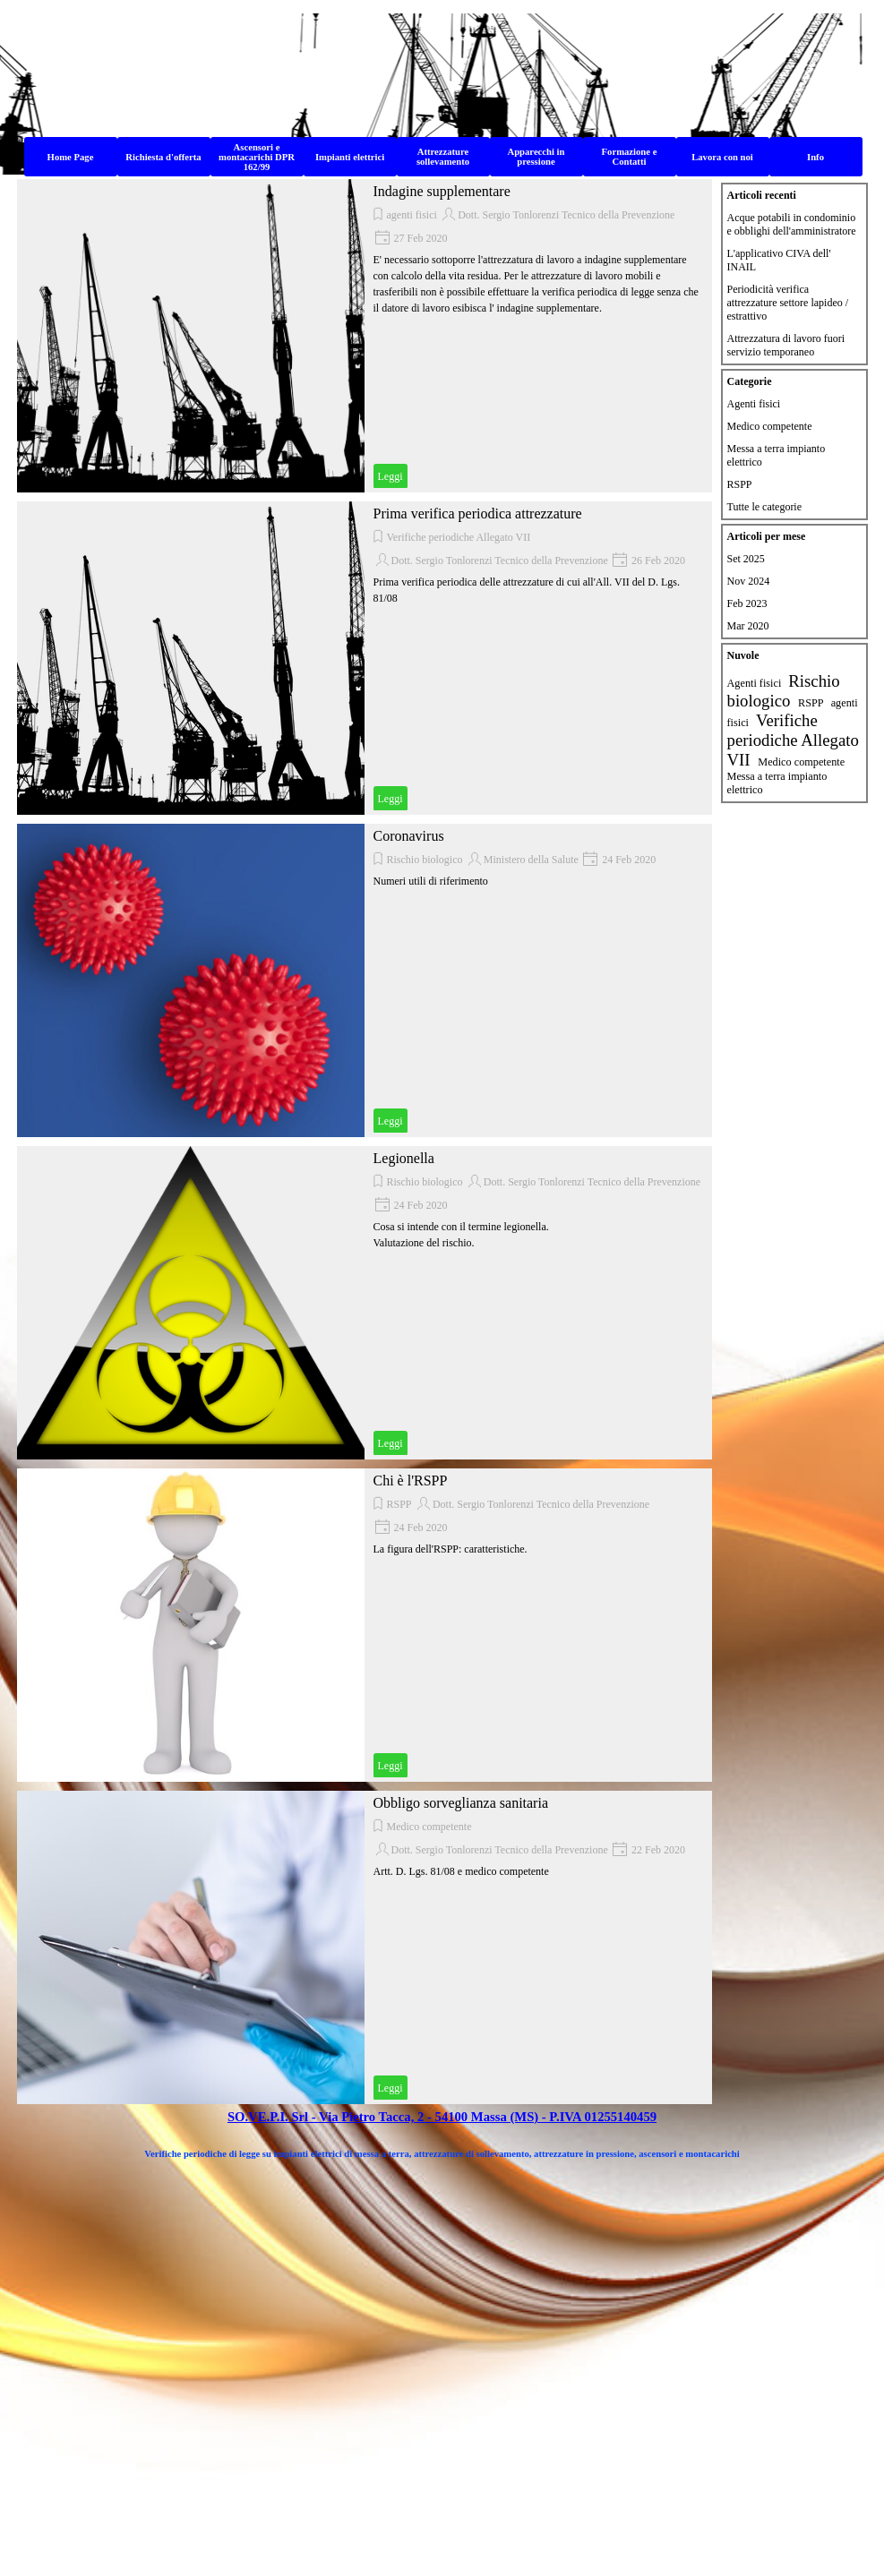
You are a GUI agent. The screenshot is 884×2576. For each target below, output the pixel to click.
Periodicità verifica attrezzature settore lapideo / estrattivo (788, 302)
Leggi (390, 476)
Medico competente (429, 1826)
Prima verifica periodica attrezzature (477, 513)
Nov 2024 (748, 581)
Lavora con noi (722, 157)
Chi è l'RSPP (410, 1480)
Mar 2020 (748, 626)
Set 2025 (746, 558)
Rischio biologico (425, 859)
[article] (364, 335)
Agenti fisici (754, 404)
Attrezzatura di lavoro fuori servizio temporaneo (786, 345)
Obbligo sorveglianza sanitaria (461, 1802)
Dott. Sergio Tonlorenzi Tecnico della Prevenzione (566, 215)
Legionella (403, 1158)
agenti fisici (412, 215)
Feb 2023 (747, 603)
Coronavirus (408, 835)
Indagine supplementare (442, 191)
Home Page (70, 157)
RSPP (399, 1504)
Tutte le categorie (764, 507)
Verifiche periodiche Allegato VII (459, 537)
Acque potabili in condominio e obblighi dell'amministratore (791, 224)
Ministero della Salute (531, 859)
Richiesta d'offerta (163, 157)
